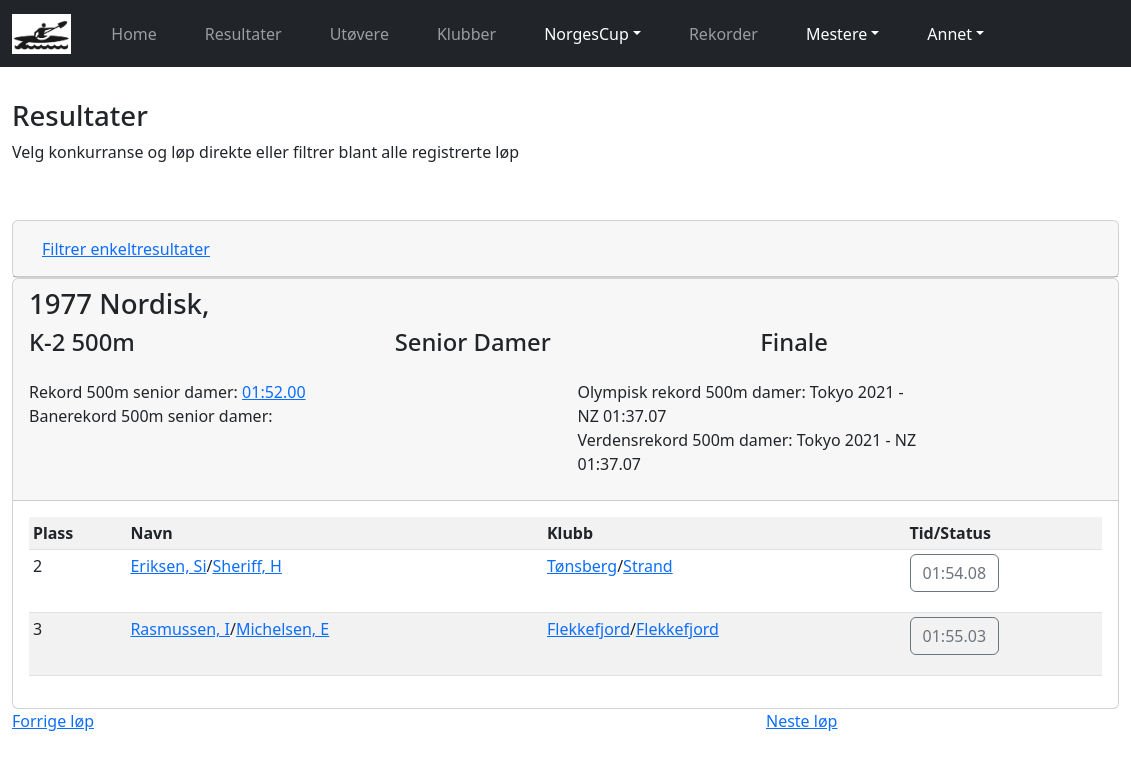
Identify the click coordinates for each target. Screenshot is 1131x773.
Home (134, 34)
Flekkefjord (588, 629)
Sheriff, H (246, 566)
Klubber (466, 34)
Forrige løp (53, 721)
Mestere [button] (836, 34)
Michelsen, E (282, 629)
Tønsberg (582, 566)
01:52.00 (274, 392)
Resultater (243, 34)
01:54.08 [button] (955, 573)
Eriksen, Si (168, 566)
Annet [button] (949, 34)
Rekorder (723, 34)
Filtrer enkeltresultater (126, 249)
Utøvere (359, 34)
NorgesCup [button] (586, 34)
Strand (648, 566)
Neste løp (801, 721)
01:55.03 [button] (955, 636)
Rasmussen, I (180, 629)
